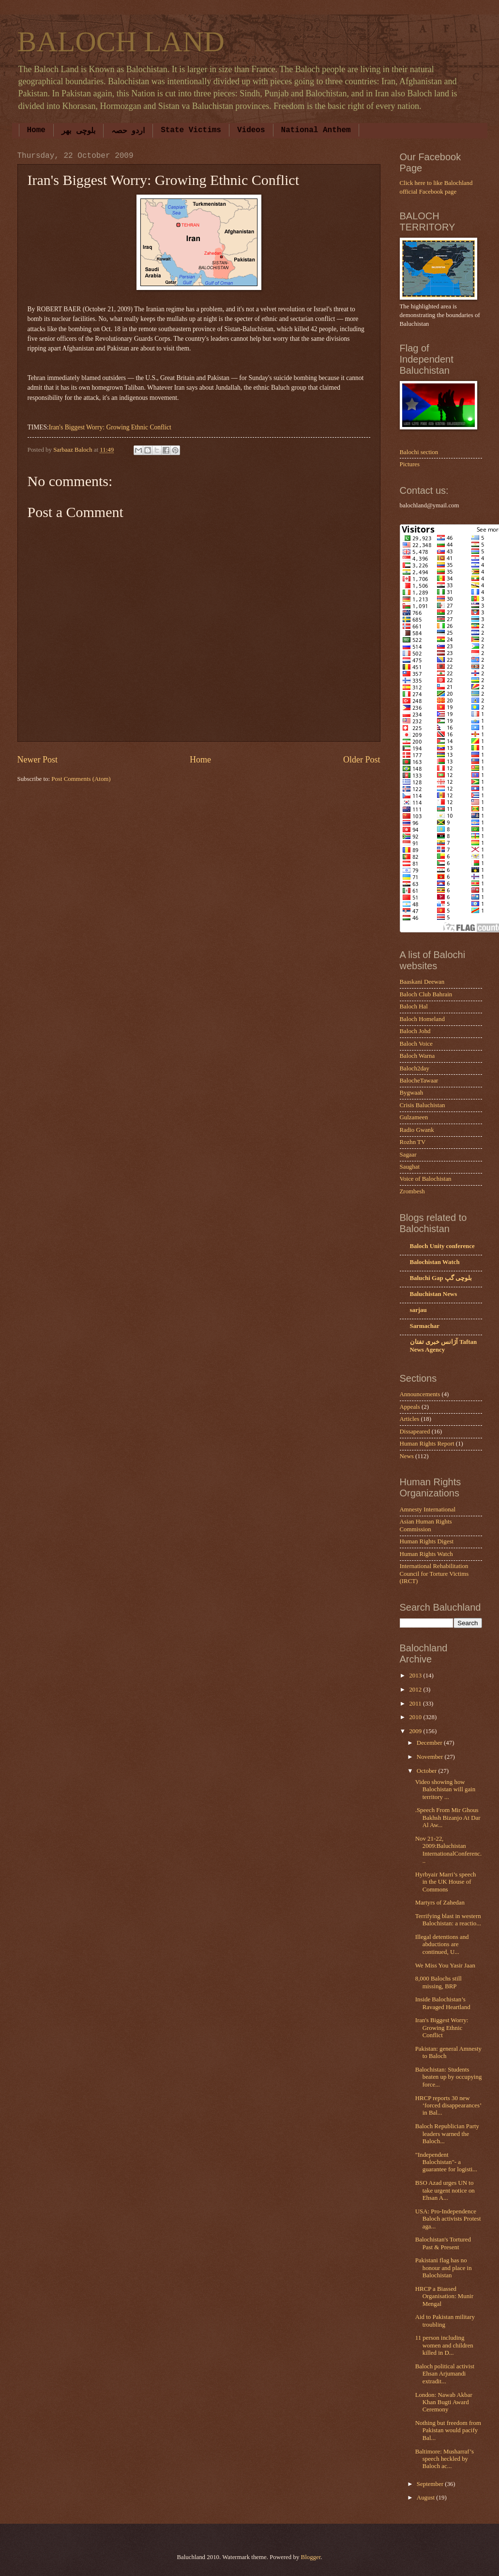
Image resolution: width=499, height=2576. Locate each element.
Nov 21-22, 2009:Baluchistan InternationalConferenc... (448, 1849)
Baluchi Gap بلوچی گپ (441, 1278)
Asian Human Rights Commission (426, 1525)
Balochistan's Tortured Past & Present (443, 2243)
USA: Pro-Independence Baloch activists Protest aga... (448, 2219)
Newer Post (37, 759)
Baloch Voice (416, 1043)
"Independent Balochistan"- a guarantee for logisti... (446, 2162)
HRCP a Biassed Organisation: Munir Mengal (444, 2296)
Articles (410, 1419)
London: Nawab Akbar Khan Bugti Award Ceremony (443, 2402)
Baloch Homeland (422, 1019)
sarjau (418, 1310)
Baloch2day (415, 1068)
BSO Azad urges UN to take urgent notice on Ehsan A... (445, 2190)
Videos (251, 130)
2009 (416, 1731)
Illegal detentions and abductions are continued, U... (442, 1944)
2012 (416, 1689)
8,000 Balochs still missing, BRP (438, 1982)
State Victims (191, 130)
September (431, 2484)
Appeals (410, 1406)
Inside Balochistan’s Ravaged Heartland (442, 2003)
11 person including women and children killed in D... (444, 2345)
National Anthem (316, 130)
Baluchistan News (433, 1294)
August (426, 2497)
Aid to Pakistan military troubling (445, 2321)
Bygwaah (411, 1092)
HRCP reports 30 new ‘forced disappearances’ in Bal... (448, 2106)
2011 (416, 1703)
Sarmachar (425, 1326)
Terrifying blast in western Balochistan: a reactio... (448, 1920)
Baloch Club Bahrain (426, 994)
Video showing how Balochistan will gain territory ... (445, 1789)
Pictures (410, 464)
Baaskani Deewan (422, 981)
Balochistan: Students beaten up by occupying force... (448, 2077)
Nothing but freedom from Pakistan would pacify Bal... (448, 2430)
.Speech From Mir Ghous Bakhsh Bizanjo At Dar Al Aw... (448, 1818)
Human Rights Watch (426, 1554)
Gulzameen (414, 1117)
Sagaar (408, 1154)
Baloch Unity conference (442, 1246)
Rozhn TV (413, 1142)
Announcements (420, 1394)
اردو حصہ (128, 131)
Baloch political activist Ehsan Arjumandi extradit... (444, 2374)
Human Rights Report (427, 1443)
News (407, 1456)
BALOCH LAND (121, 42)
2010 (416, 1717)
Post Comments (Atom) (80, 779)
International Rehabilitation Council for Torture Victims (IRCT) (434, 1574)
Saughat (410, 1166)
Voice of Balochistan (426, 1178)
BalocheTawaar (419, 1080)
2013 (416, 1675)
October (428, 1771)
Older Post (361, 759)
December (430, 1742)
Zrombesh (412, 1191)
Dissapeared (415, 1431)
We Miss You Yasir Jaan (445, 1965)
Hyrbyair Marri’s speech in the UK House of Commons (445, 1882)
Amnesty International (428, 1509)
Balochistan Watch (435, 1262)
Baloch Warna (417, 1055)
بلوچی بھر (78, 131)
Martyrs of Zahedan (440, 1902)
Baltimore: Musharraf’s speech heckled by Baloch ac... (444, 2459)
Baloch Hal (414, 1006)
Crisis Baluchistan (422, 1105)
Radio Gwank (417, 1130)
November (431, 1756)
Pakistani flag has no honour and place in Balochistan (443, 2268)
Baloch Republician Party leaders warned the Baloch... (447, 2134)
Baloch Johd (415, 1031)
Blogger (311, 2557)
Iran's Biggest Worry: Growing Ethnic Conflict (110, 427)
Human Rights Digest (427, 1541)
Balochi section (419, 452)
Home (36, 130)
